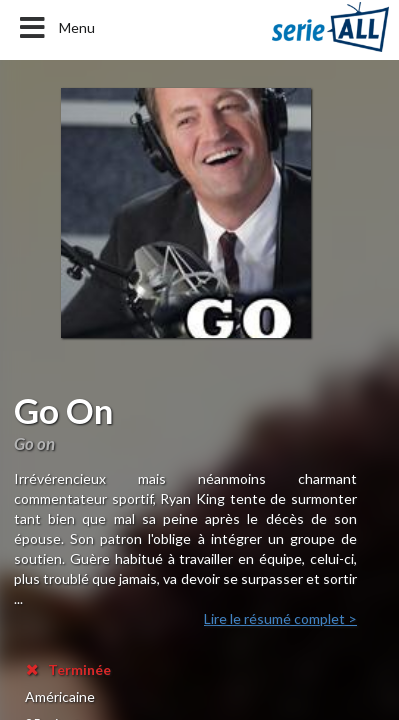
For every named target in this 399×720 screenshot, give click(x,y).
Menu (55, 28)
